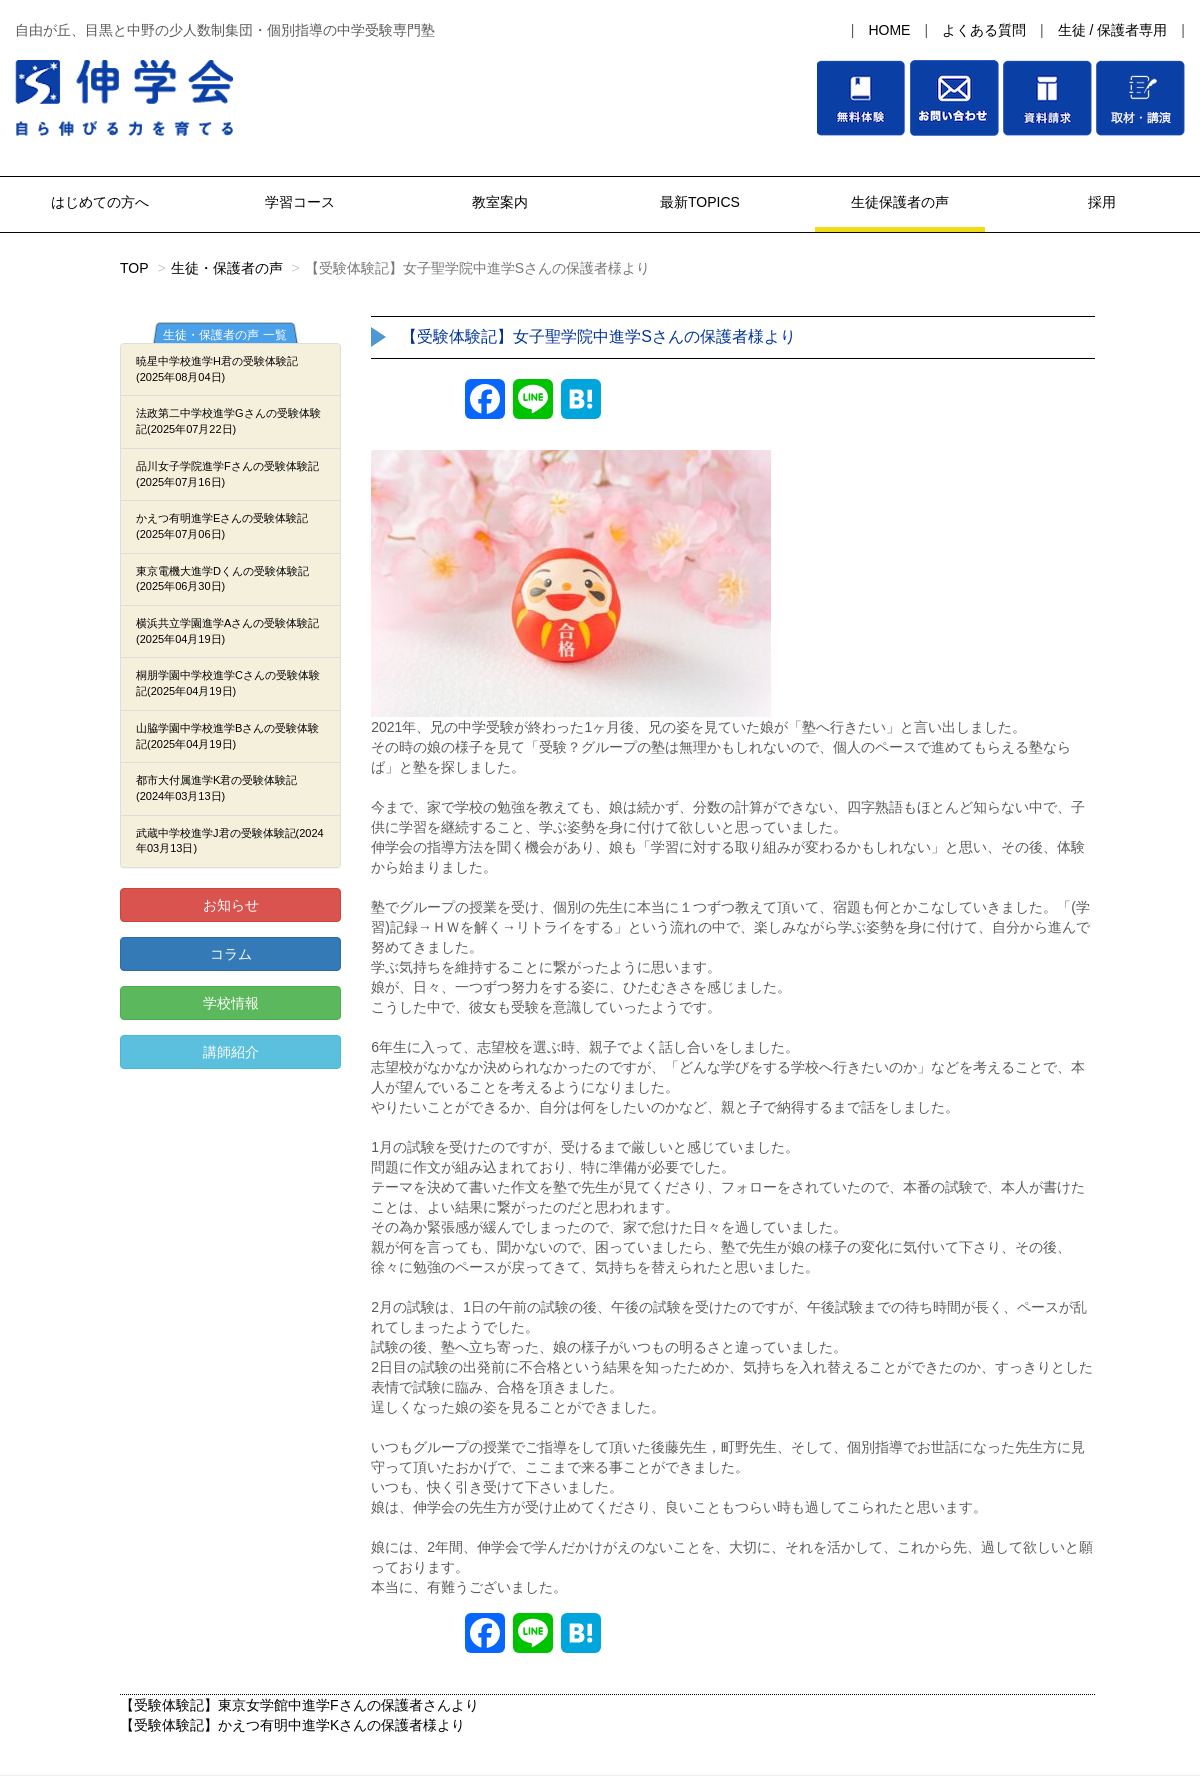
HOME (889, 30)
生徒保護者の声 (900, 202)
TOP (134, 268)
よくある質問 (984, 30)
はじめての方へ (100, 202)
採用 (1100, 202)
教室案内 (500, 202)
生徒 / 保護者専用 (1113, 30)
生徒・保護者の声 (227, 268)
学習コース (300, 202)
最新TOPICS (700, 202)
